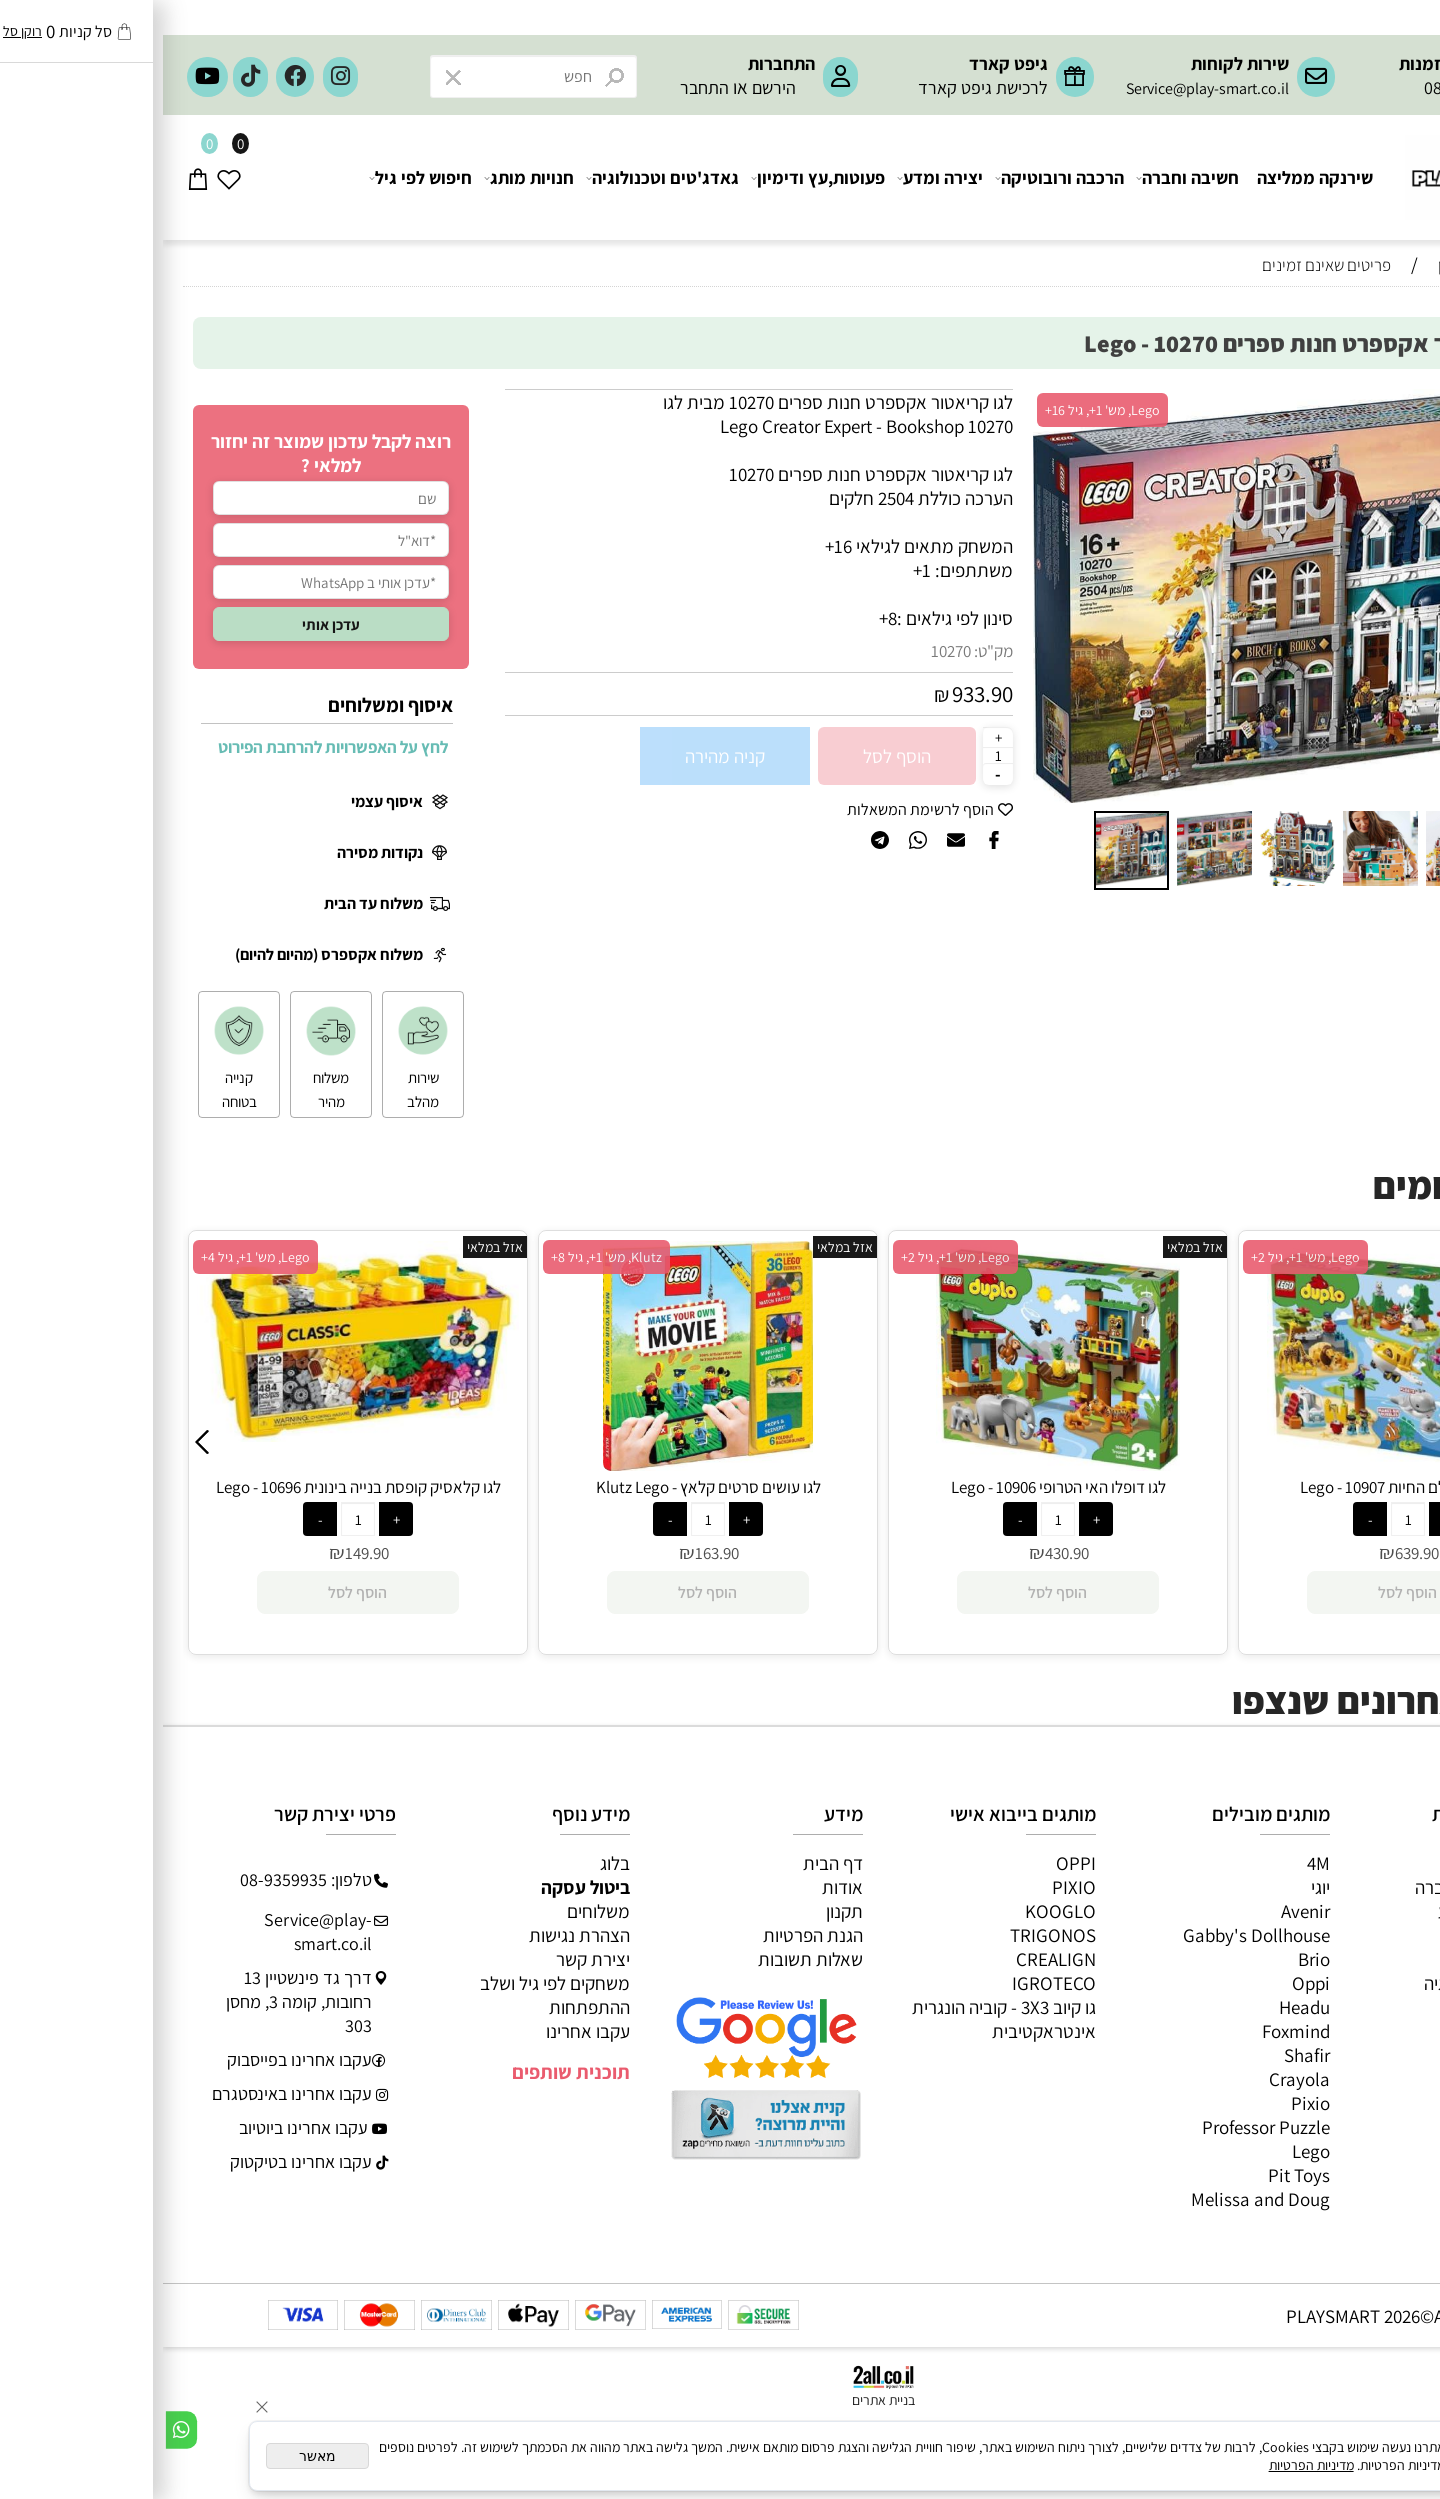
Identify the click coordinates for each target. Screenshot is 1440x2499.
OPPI (913, 1863)
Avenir (1142, 1911)
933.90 (819, 694)
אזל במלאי (1366, 400)
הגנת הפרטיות (650, 1935)
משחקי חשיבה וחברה (1326, 1887)
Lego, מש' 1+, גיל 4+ (442, 1257)
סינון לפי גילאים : (792, 618)
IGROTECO (891, 1983)
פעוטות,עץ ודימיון (656, 177)
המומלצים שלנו (1355, 302)
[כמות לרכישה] (835, 755)
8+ (725, 618)
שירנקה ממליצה (1152, 177)
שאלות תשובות (647, 1959)
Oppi (1148, 1983)
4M (1155, 1863)
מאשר (154, 2456)
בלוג (452, 1863)
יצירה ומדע (778, 177)
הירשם (611, 87)
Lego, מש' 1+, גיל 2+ (1142, 1257)
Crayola (1136, 2079)
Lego (1148, 2151)
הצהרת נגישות (416, 1935)
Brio (1151, 1959)
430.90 (1254, 1553)
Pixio (1147, 2103)
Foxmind (1133, 2031)
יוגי (1157, 1887)
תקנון (681, 1911)
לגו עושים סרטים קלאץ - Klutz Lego (895, 1487)
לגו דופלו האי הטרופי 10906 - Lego (1245, 1487)
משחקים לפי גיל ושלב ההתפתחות (392, 1995)
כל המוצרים (1359, 1863)
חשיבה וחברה (1025, 177)
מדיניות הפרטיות (1148, 2465)
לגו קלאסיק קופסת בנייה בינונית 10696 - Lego (545, 1487)
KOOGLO (897, 1911)
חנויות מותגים (1352, 2007)
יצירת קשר (430, 1959)
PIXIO (911, 1887)
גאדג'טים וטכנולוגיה (500, 177)
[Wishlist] (66, 177)
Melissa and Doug (1097, 2199)
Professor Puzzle (1103, 2127)
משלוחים (435, 1911)
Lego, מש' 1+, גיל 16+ (939, 410)
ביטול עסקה (422, 1887)
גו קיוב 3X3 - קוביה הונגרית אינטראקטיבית (841, 2019)
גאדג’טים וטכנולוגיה (1330, 1983)
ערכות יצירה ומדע (1337, 1911)
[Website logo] (1325, 168)
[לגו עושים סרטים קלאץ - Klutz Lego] (895, 1464)
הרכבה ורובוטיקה (897, 177)
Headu (1141, 2007)
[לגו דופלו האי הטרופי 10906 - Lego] (1245, 1464)
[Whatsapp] (18, 2430)
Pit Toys (1136, 2175)
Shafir (1144, 2055)
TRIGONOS (890, 1935)
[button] (888, 596)
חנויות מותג (367, 177)
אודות (679, 1887)
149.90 (554, 1553)
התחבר (541, 87)
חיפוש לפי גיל (258, 177)
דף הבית (670, 1863)
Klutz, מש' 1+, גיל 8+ (793, 1257)
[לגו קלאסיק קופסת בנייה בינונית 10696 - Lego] (545, 1435)
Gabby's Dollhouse (1093, 1935)
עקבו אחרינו (425, 2031)
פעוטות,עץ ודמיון (1341, 1959)
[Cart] (35, 177)
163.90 (904, 1553)
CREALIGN (893, 1959)
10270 (788, 651)
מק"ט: (830, 651)
